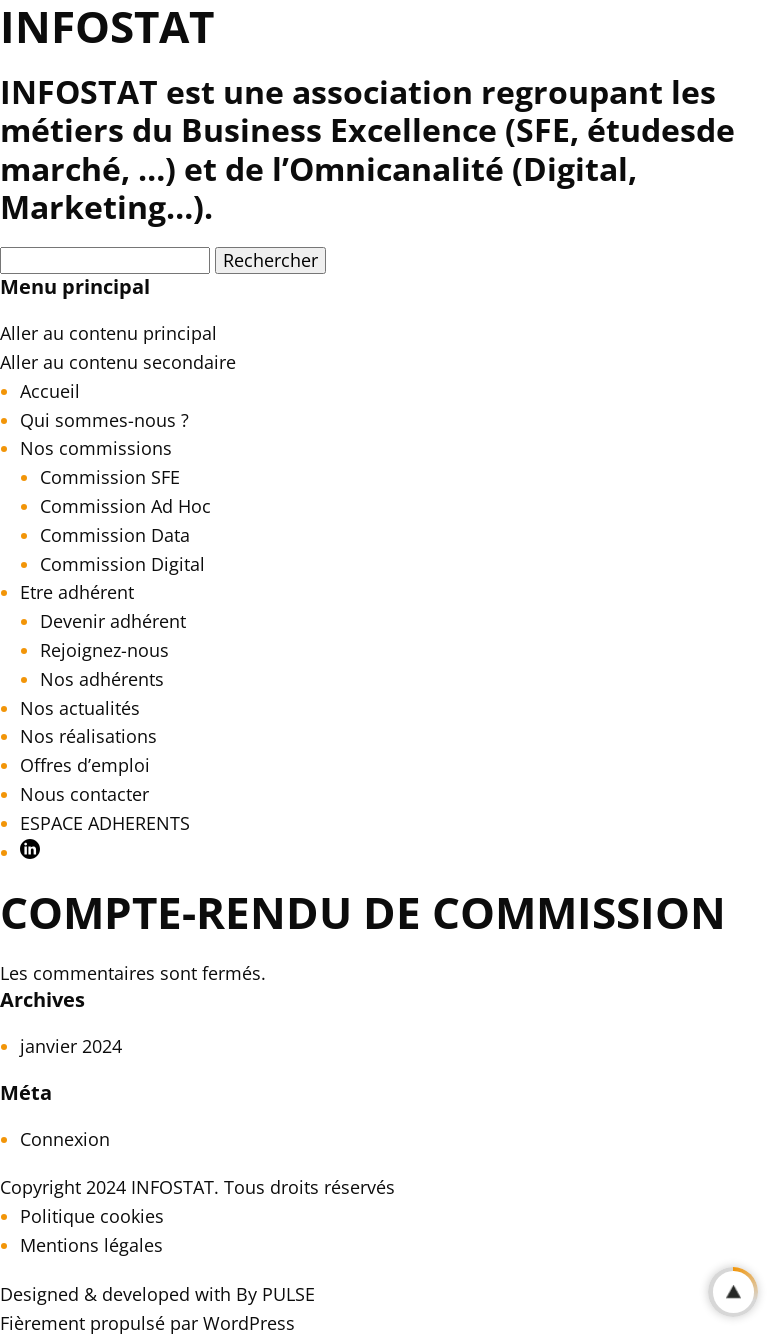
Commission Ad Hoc (125, 506)
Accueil (50, 391)
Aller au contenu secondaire (118, 362)
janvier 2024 (71, 1046)
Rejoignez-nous (104, 650)
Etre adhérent (77, 592)
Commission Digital (122, 564)
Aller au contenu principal (108, 333)
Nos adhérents (102, 679)
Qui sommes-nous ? (104, 420)
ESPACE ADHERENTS (105, 823)
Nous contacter (84, 794)
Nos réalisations (88, 736)
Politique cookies (92, 1216)
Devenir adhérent (113, 621)
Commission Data (115, 535)
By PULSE (275, 1294)
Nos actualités (80, 708)
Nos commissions (96, 448)
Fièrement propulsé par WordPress (147, 1323)
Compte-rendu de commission (363, 912)
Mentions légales (91, 1245)
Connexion (65, 1139)
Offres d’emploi (85, 765)
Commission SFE (110, 477)
